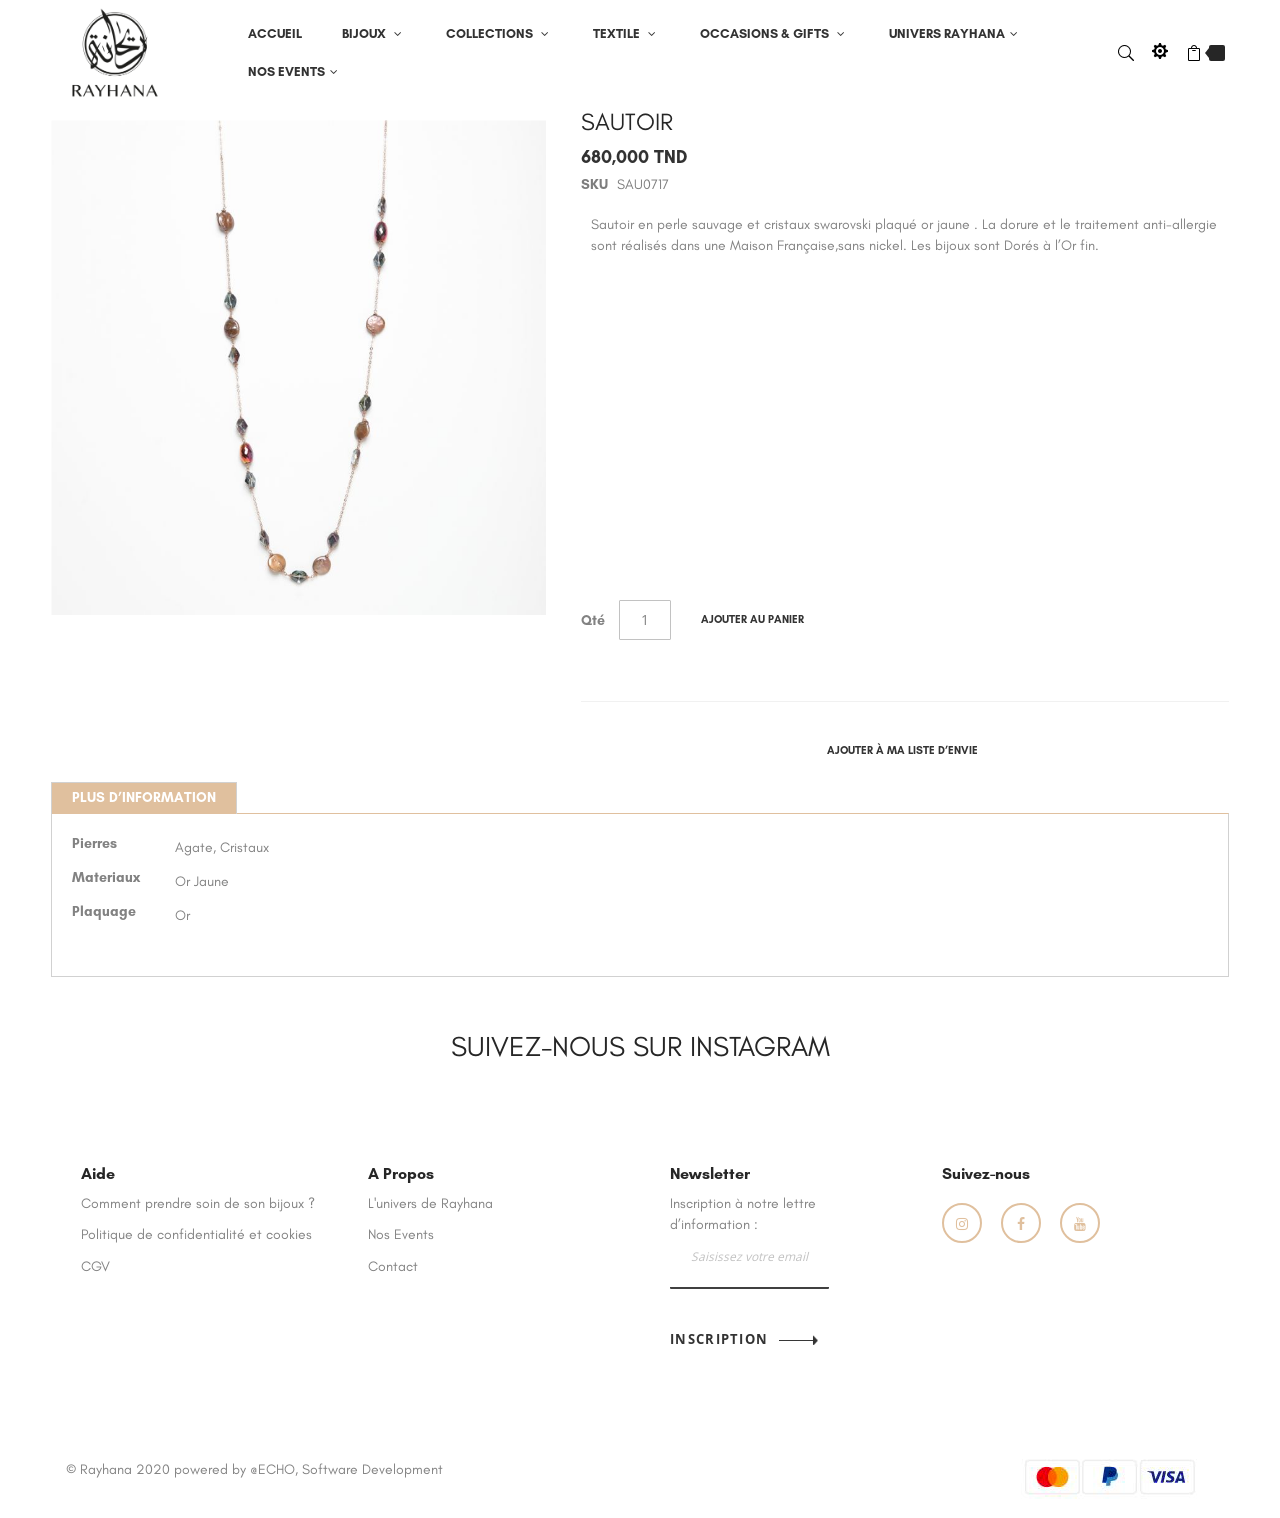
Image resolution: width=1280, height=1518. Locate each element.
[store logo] (115, 51)
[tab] (144, 798)
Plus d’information (144, 797)
